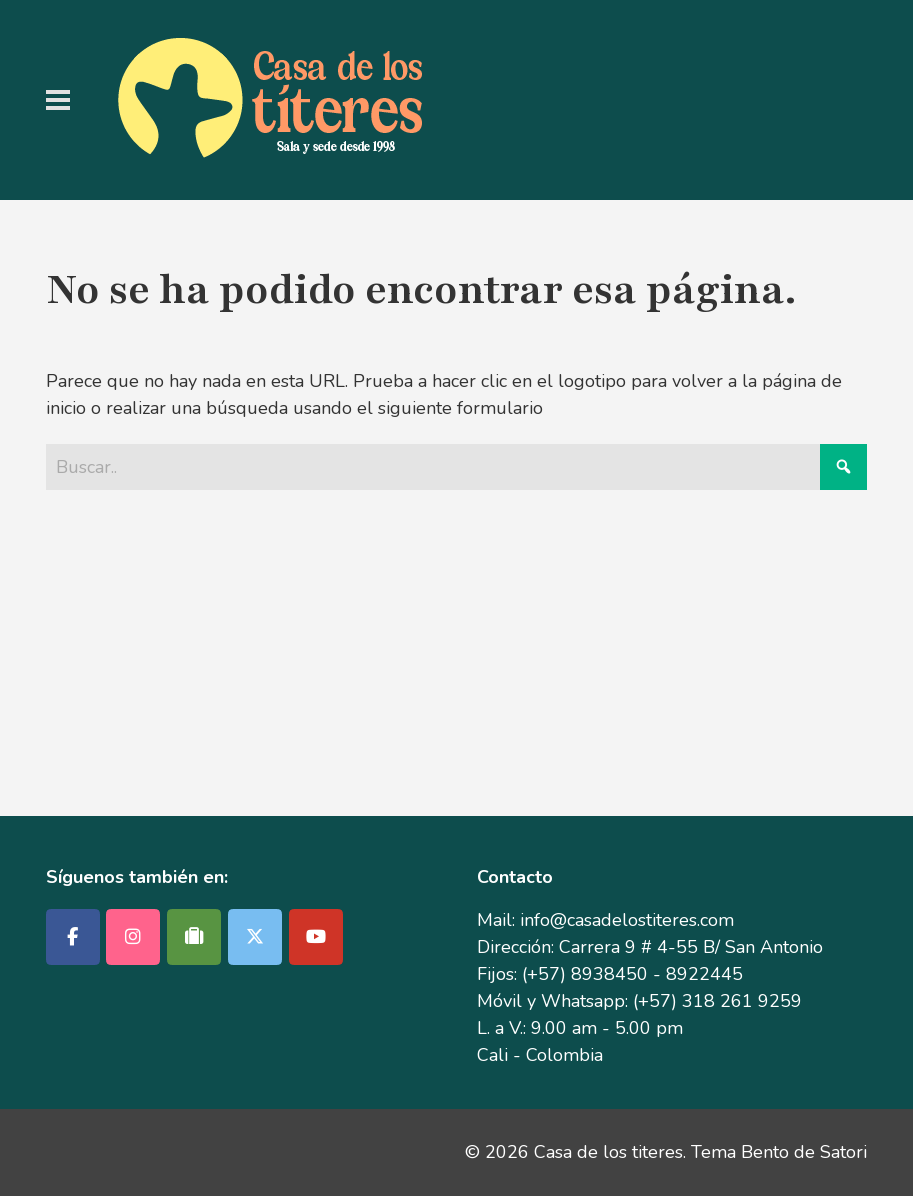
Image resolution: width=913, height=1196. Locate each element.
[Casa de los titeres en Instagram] (133, 937)
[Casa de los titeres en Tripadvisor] (194, 937)
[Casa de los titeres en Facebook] (73, 937)
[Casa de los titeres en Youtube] (316, 937)
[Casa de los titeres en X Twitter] (255, 937)
